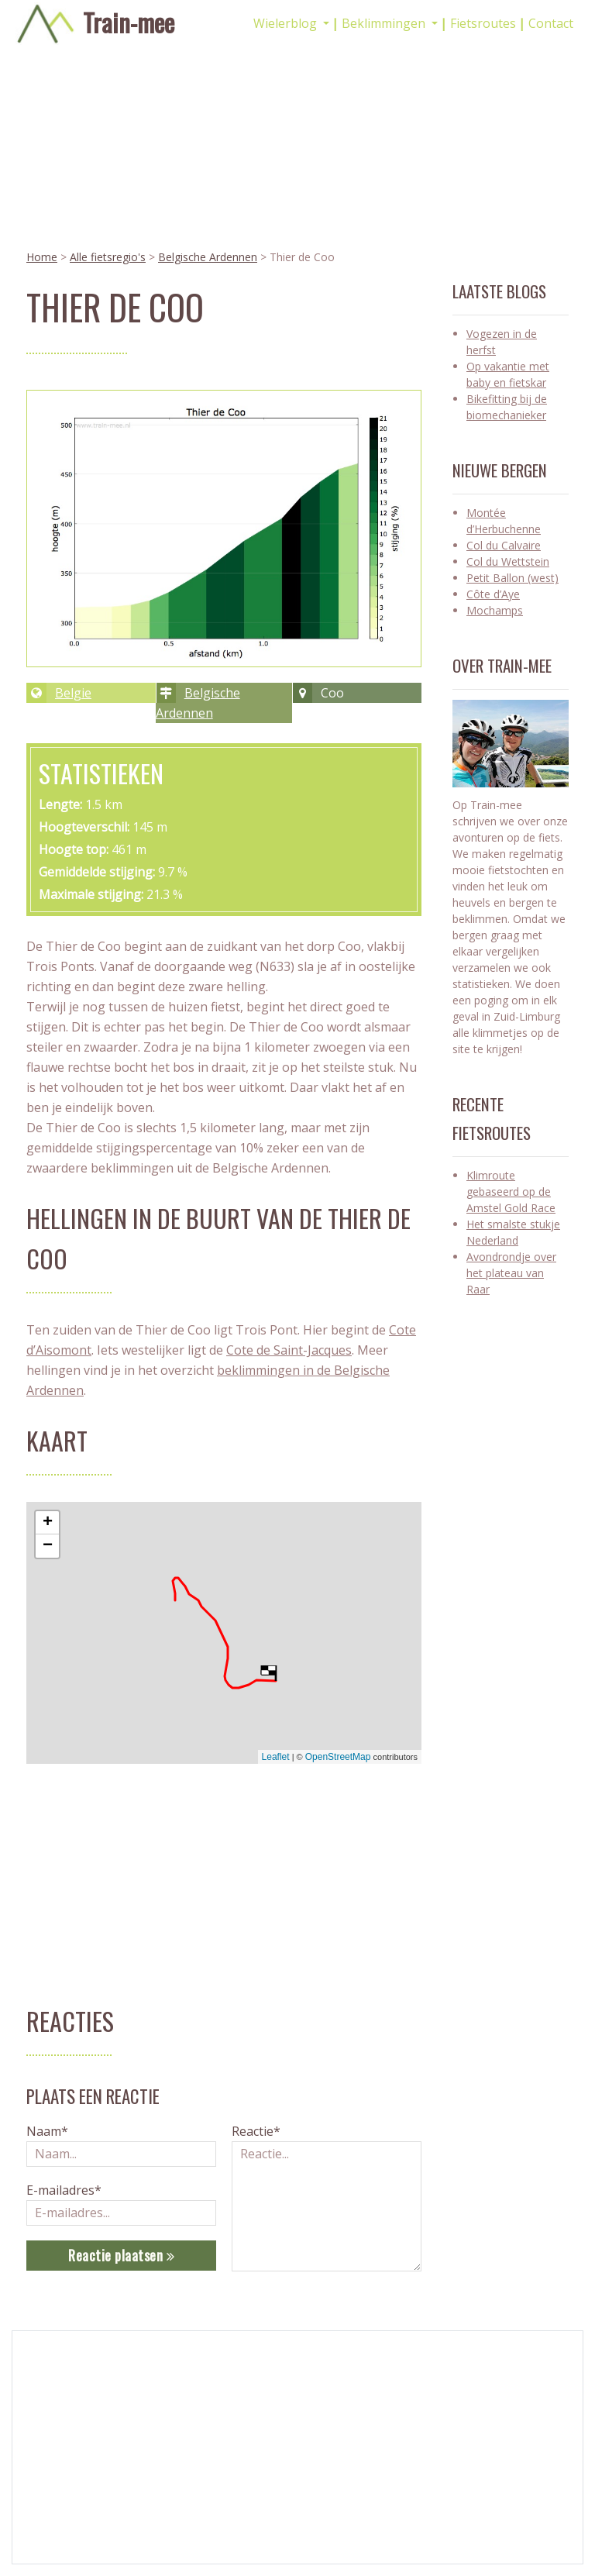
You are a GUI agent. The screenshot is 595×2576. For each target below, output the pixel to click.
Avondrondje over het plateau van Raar (511, 1273)
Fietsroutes (483, 23)
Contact (550, 23)
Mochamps (494, 610)
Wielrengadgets (216, 2438)
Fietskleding (67, 2422)
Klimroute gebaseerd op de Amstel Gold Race (510, 1191)
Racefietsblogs (214, 2406)
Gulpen (55, 2438)
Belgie (73, 692)
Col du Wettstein (507, 561)
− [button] (48, 1546)
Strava (489, 2471)
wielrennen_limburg (517, 2454)
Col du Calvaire (503, 545)
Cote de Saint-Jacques (289, 1350)
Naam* (47, 2131)
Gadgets (59, 2471)
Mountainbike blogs (226, 2422)
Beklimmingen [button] (385, 23)
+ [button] (48, 1522)
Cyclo (51, 2406)
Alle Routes (345, 2438)
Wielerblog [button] (286, 23)
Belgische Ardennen (207, 257)
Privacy (335, 2471)
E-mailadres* (63, 2190)
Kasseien (60, 2487)
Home (41, 257)
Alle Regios (344, 2406)
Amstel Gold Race (82, 2454)
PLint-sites (256, 2519)
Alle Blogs (341, 2422)
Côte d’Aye (493, 594)
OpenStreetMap (338, 1756)
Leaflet (276, 1756)
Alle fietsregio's (108, 257)
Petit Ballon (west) (512, 577)
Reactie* (256, 2131)
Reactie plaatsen (121, 2255)
